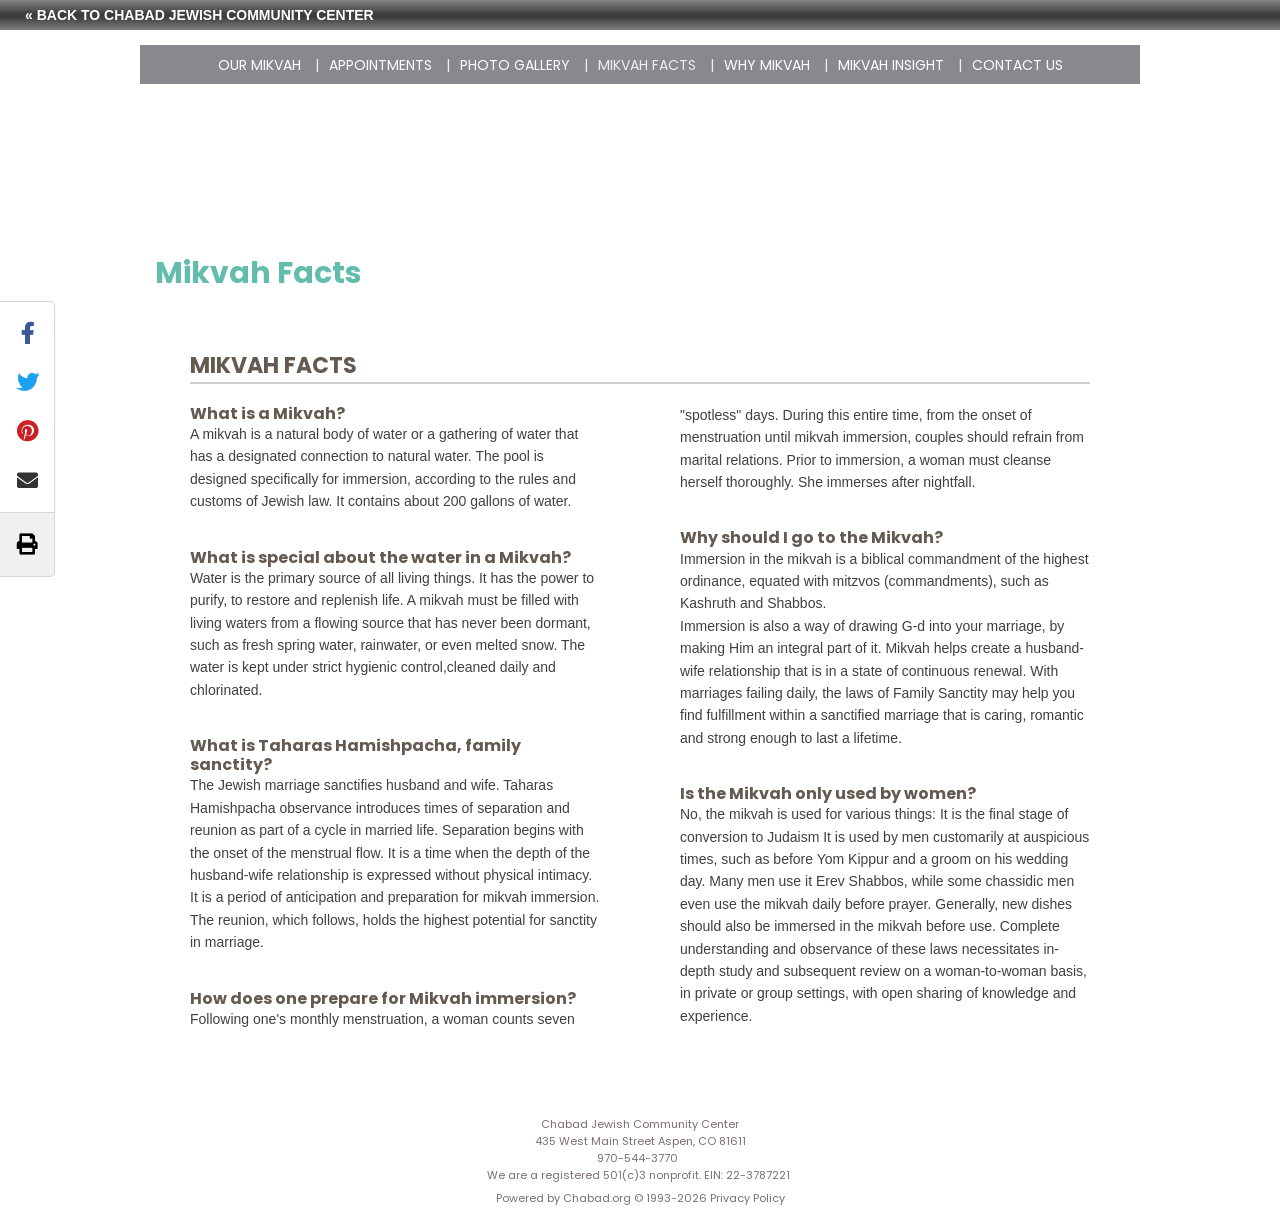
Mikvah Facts (647, 65)
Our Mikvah (259, 65)
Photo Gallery (515, 65)
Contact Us (1017, 65)
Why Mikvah (767, 65)
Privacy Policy (747, 1198)
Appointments (380, 65)
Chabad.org (597, 1198)
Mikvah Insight (891, 65)
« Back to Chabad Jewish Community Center (199, 15)
